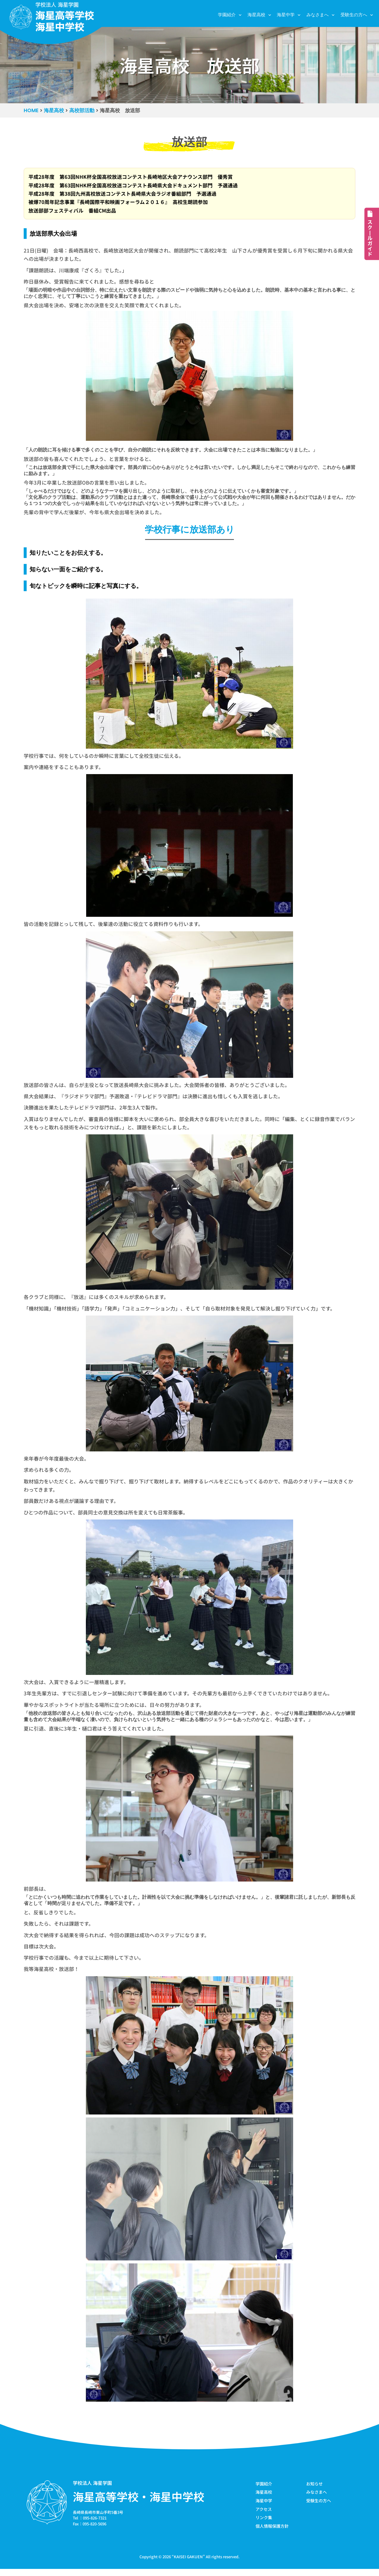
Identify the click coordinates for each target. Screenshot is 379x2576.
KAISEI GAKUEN (188, 2564)
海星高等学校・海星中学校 (138, 2503)
